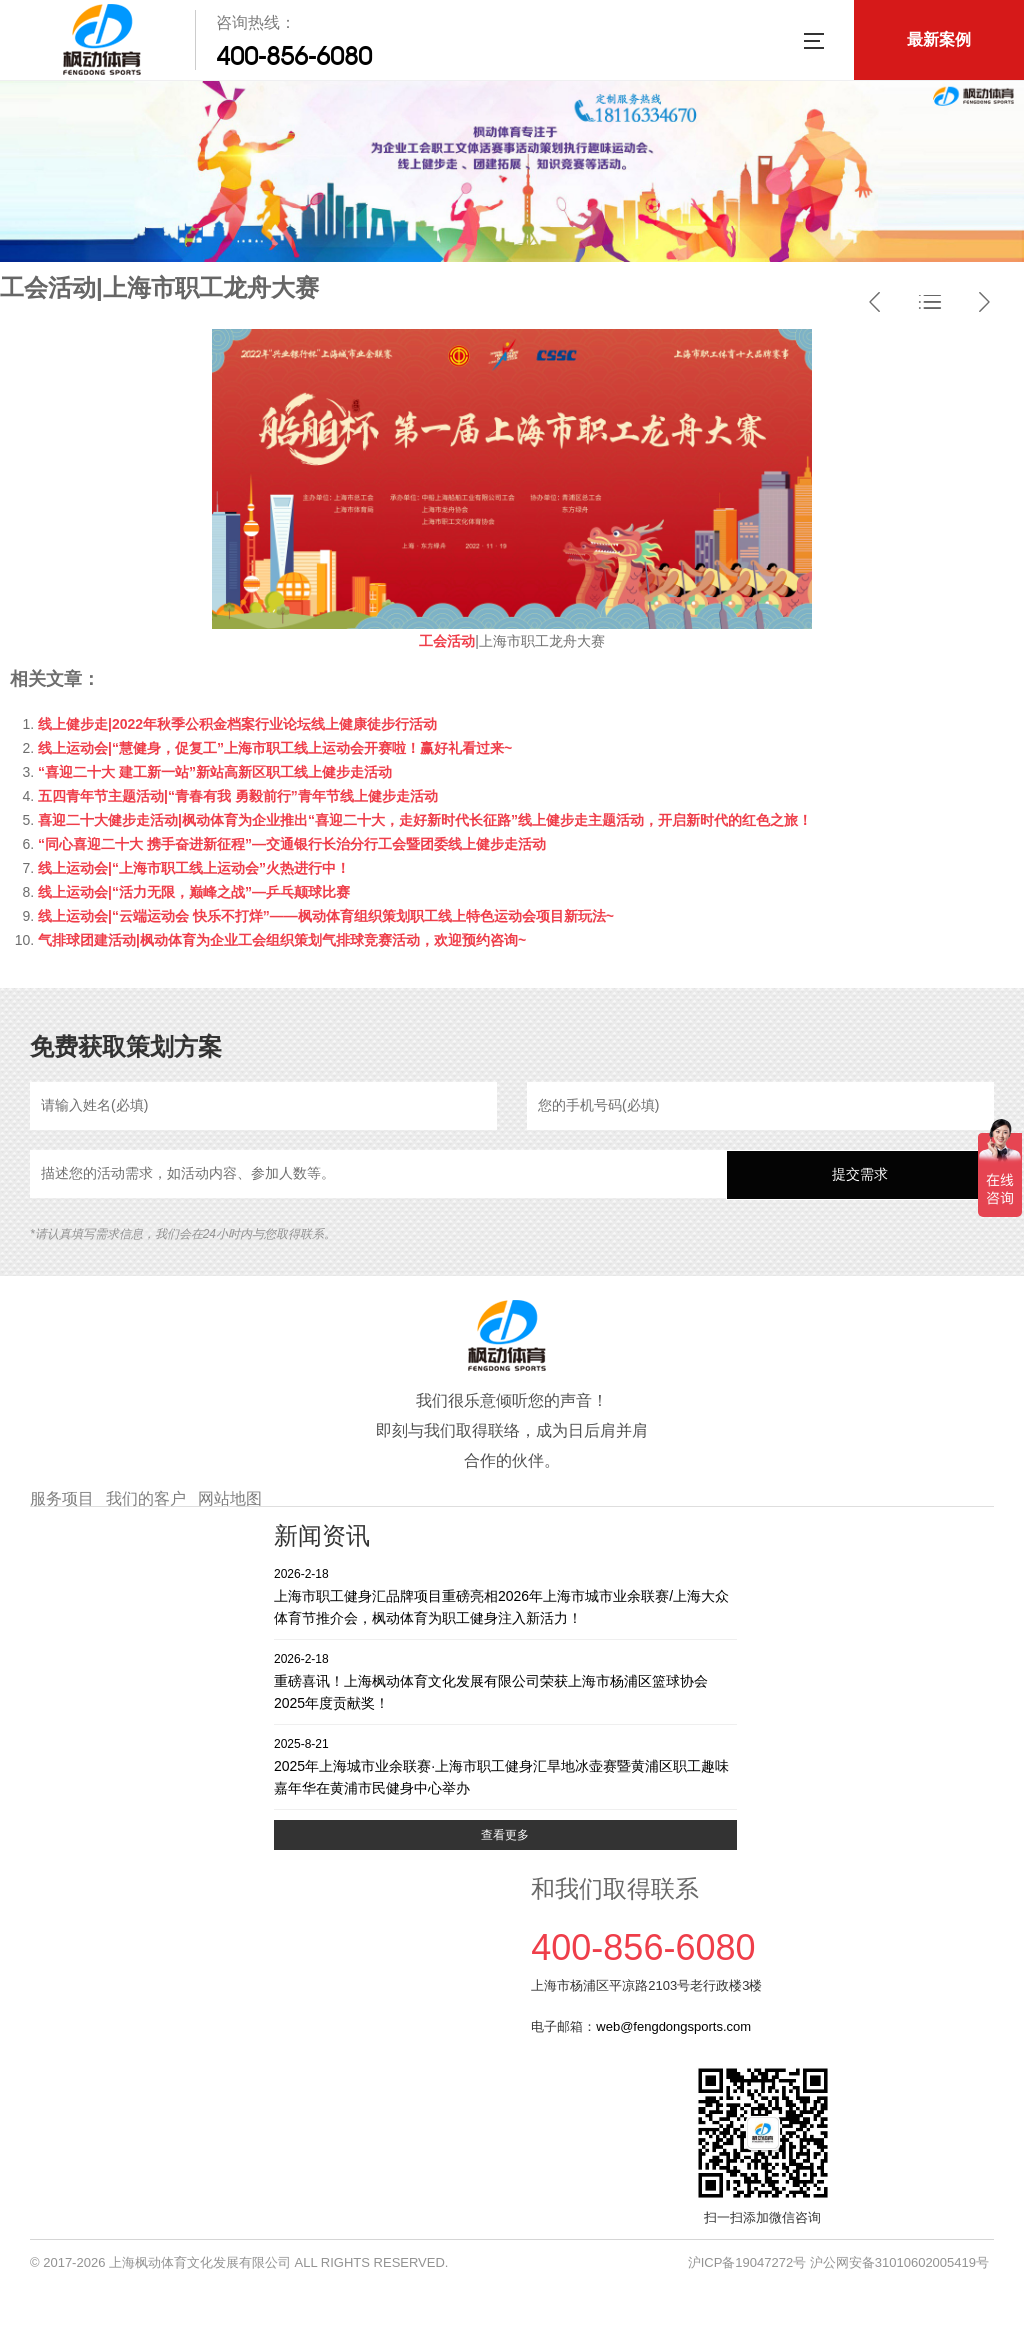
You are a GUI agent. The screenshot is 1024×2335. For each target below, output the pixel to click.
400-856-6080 (294, 56)
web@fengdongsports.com (673, 2026)
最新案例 (939, 39)
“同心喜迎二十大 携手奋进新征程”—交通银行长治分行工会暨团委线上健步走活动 (292, 844)
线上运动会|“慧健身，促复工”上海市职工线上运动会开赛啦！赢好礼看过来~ (275, 748)
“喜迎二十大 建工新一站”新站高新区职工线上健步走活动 (215, 772)
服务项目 (62, 1498)
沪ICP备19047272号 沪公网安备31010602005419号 (838, 2262)
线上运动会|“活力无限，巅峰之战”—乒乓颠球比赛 (194, 892)
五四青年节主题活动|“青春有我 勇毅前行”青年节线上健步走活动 (238, 796)
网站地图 (230, 1498)
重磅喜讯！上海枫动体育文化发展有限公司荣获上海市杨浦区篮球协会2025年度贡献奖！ (505, 1680)
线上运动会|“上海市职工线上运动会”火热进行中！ (194, 868)
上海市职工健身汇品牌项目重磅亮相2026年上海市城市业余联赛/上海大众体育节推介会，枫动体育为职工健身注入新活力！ (505, 1595)
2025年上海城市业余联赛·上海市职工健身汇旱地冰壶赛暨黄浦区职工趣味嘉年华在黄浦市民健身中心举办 (505, 1765)
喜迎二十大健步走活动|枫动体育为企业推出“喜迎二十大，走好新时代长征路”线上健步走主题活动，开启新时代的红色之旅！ (425, 820)
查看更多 (505, 1835)
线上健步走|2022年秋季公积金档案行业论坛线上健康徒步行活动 (237, 724)
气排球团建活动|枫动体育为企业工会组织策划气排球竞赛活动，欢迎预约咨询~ (282, 940)
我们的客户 (146, 1498)
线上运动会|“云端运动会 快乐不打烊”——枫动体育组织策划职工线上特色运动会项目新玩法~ (326, 916)
